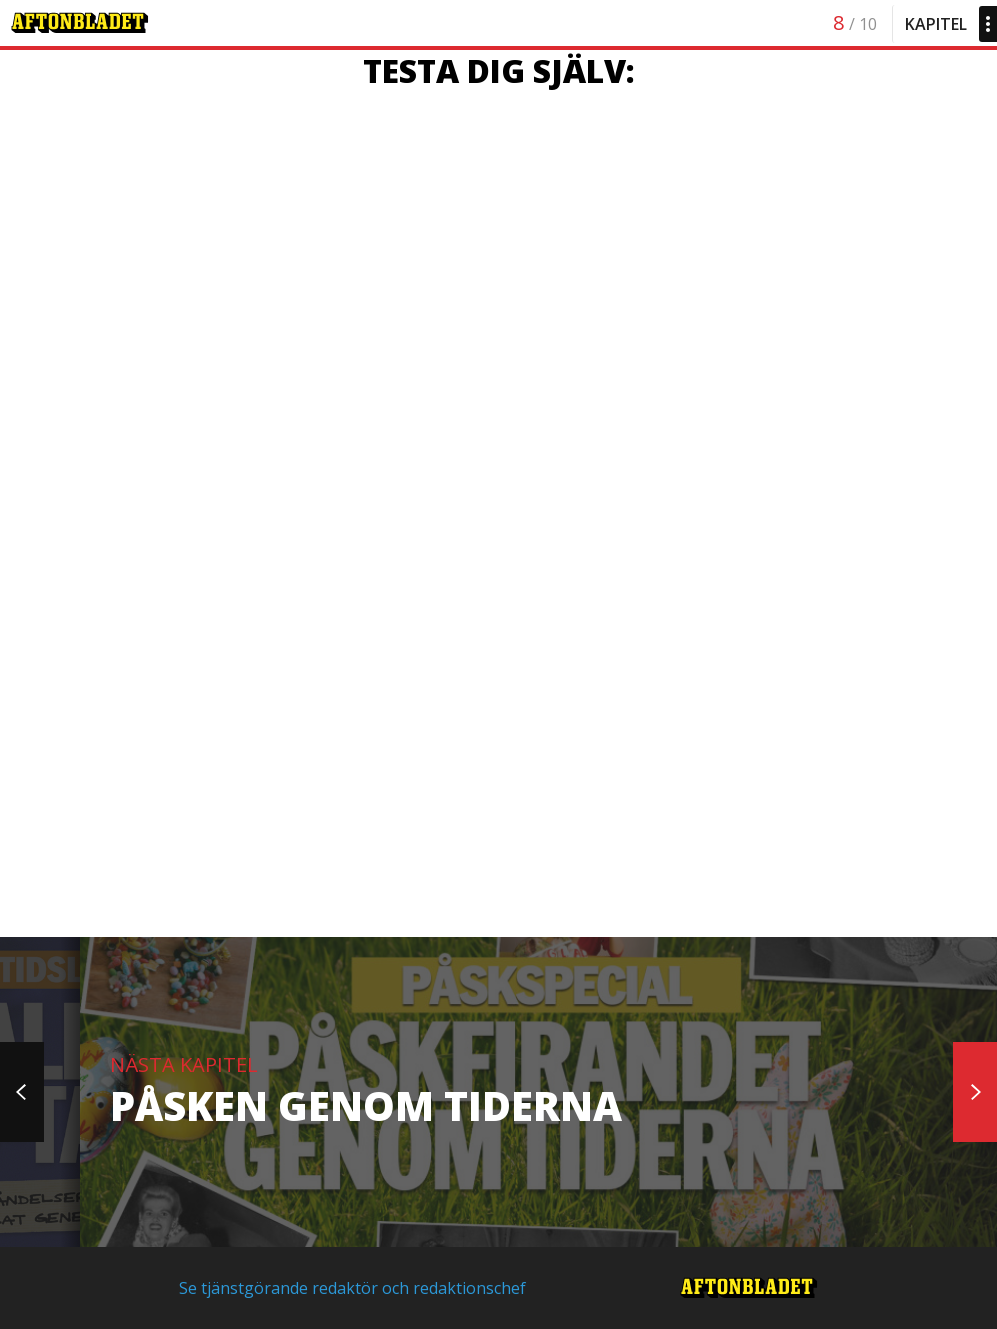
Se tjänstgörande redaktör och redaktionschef (352, 1288)
